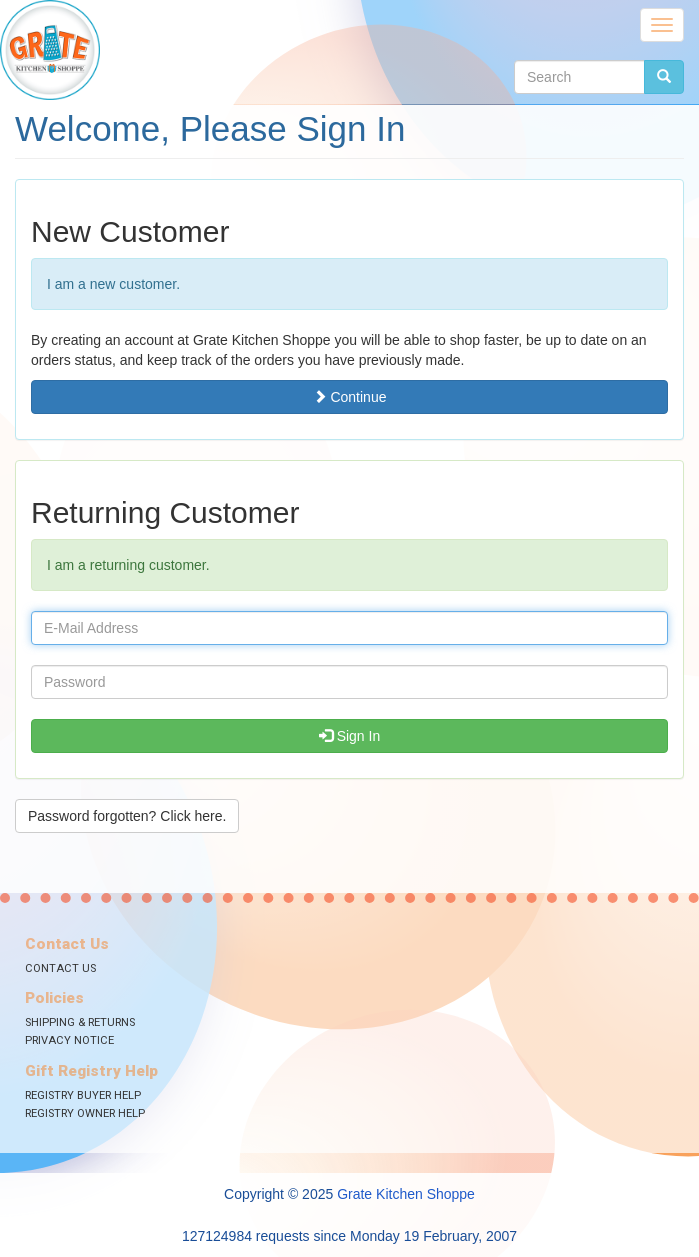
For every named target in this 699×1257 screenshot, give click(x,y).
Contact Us (60, 968)
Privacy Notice (69, 1040)
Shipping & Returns (80, 1022)
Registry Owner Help (85, 1113)
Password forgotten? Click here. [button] (127, 816)
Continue (350, 397)
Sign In (349, 736)
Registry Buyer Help (83, 1095)
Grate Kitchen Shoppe (406, 1194)
